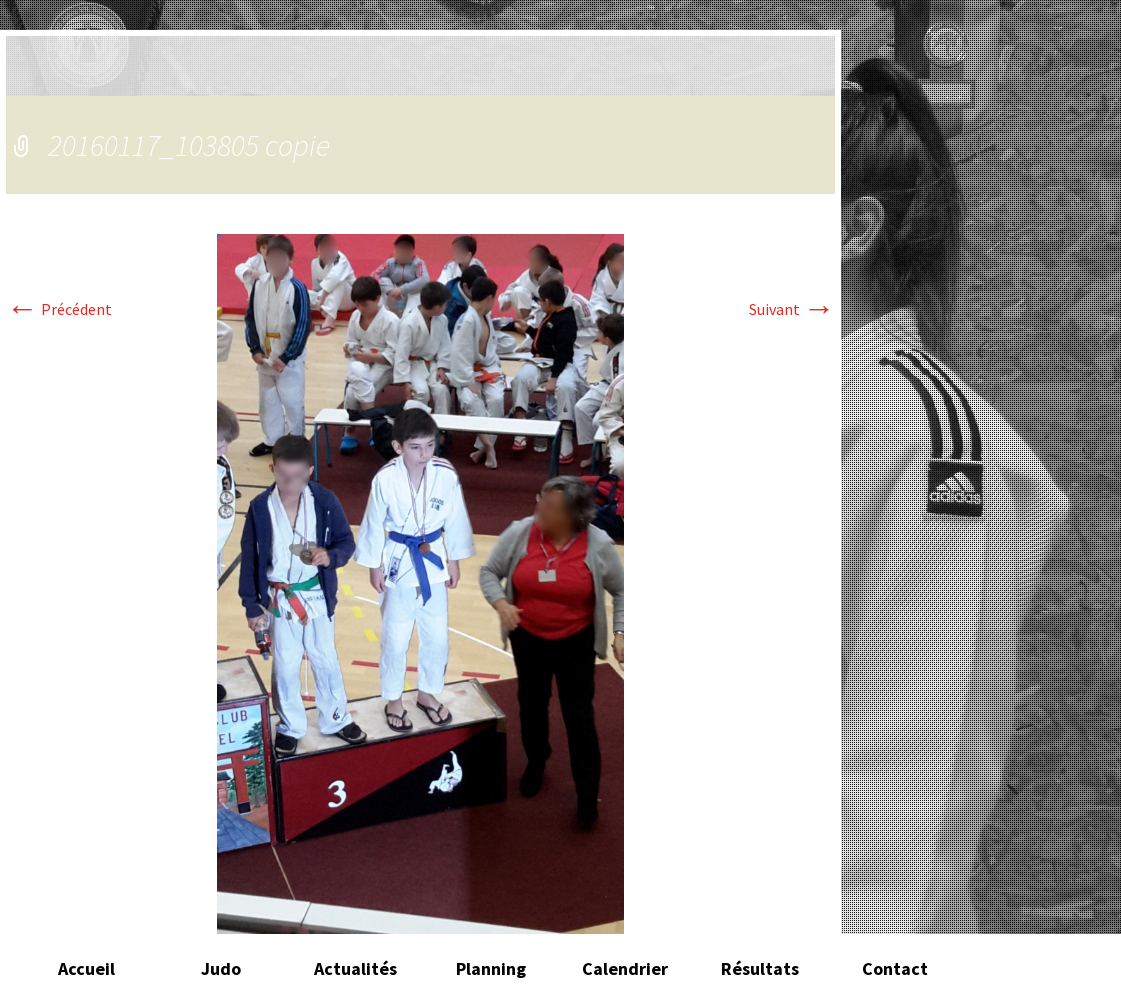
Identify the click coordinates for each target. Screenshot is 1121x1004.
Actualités (355, 968)
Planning (491, 968)
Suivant (792, 309)
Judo (221, 968)
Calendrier (625, 968)
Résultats (760, 968)
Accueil (86, 968)
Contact (895, 968)
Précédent (59, 309)
